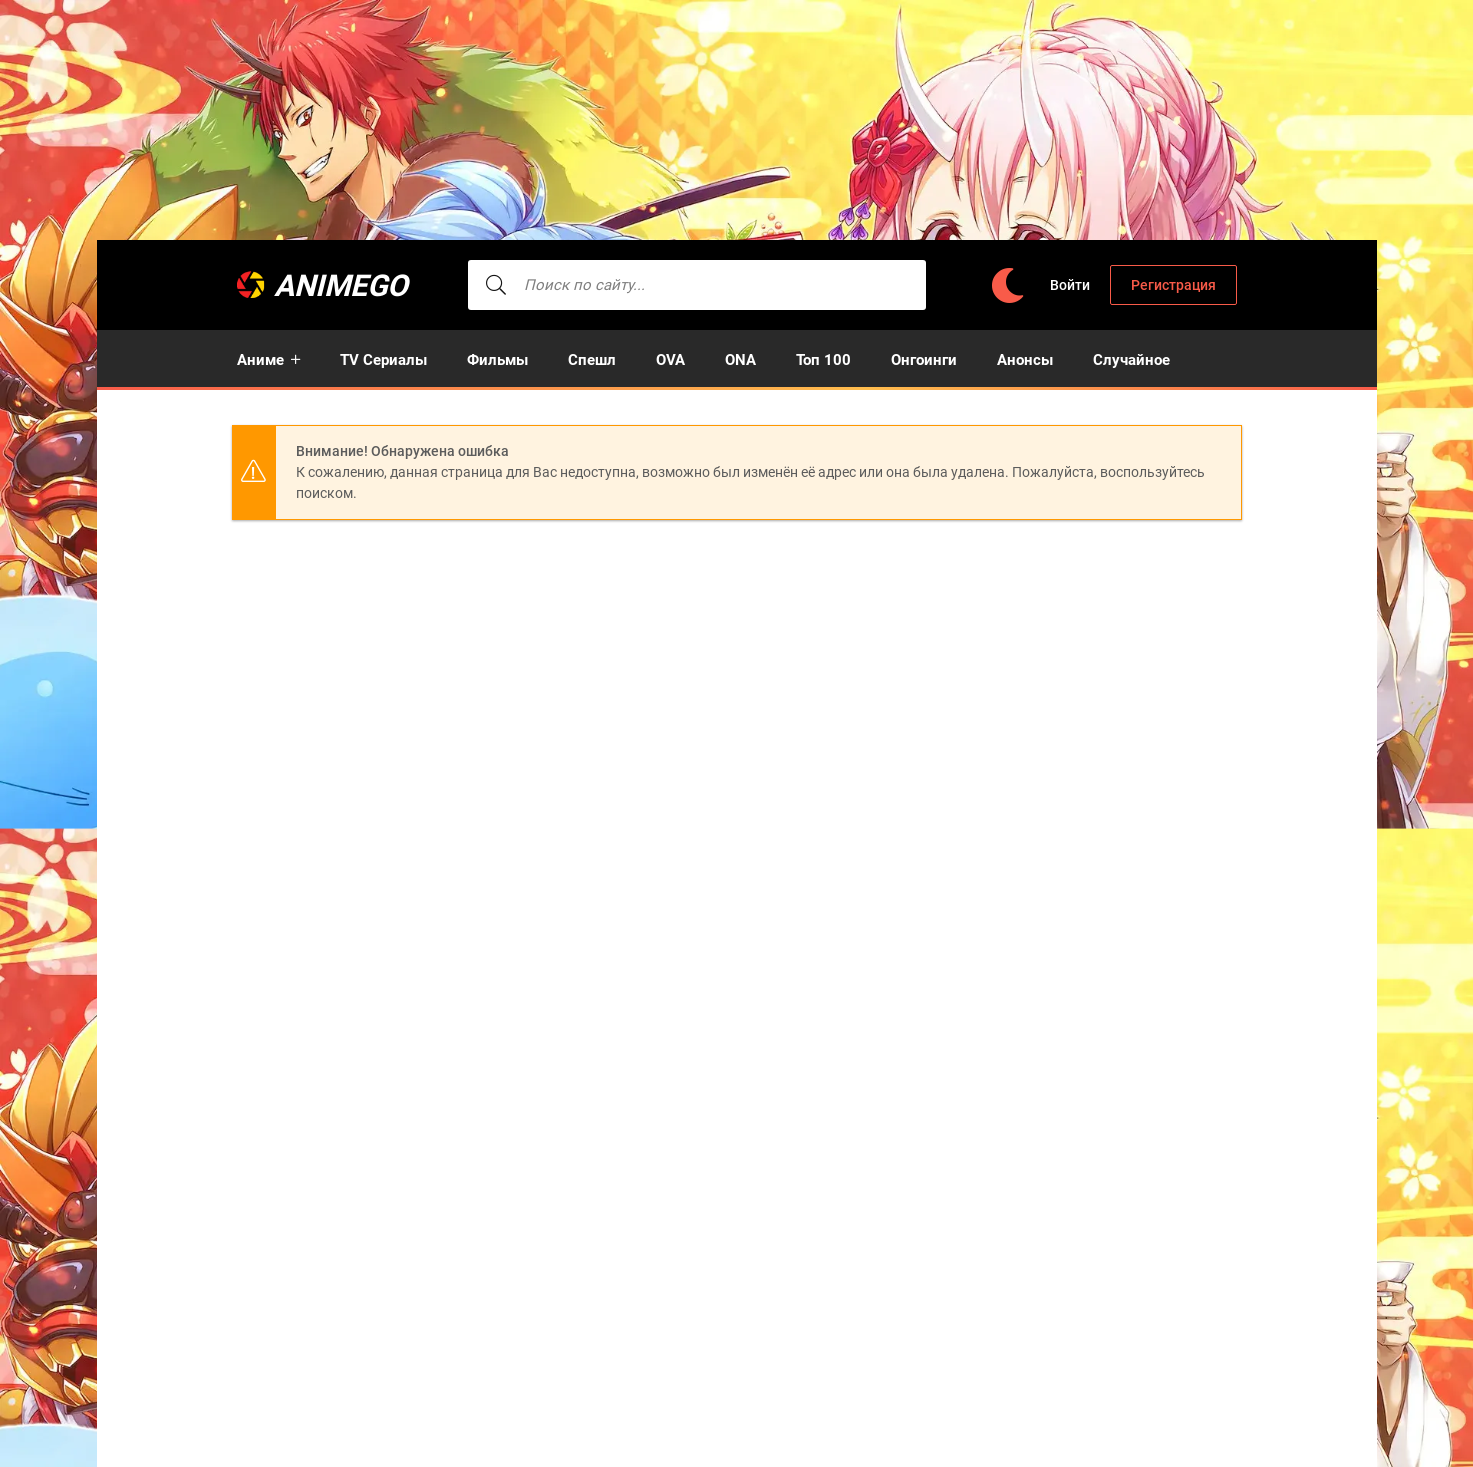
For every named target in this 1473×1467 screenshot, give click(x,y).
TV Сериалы (383, 360)
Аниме (260, 360)
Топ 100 (823, 360)
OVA (670, 360)
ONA (740, 360)
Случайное (1131, 360)
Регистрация (1173, 285)
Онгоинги (924, 360)
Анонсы (1025, 360)
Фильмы (497, 360)
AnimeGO (342, 285)
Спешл (592, 360)
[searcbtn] (497, 285)
